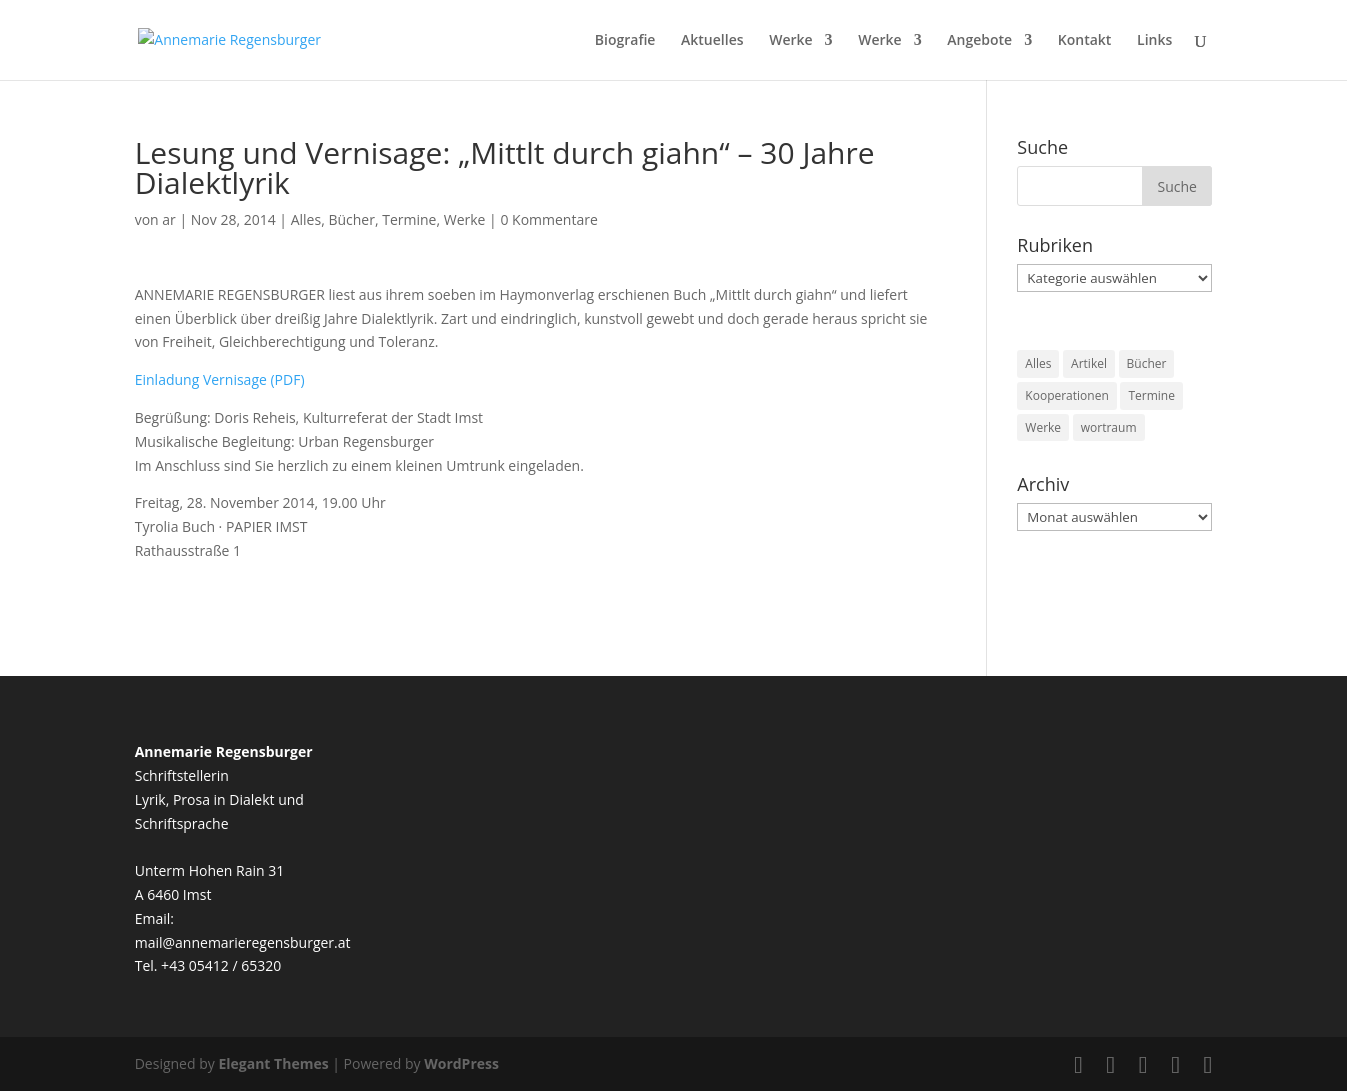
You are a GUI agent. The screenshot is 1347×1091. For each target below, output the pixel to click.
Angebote (979, 41)
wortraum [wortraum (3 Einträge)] (1109, 427)
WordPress (461, 1063)
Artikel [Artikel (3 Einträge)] (1089, 363)
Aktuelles (712, 41)
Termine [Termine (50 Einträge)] (1151, 395)
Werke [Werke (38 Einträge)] (1043, 427)
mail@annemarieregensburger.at (243, 942)
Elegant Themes (273, 1063)
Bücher (351, 219)
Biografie (625, 41)
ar (169, 219)
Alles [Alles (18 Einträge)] (1038, 363)
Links (1154, 41)
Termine (409, 219)
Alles (306, 219)
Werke (790, 41)
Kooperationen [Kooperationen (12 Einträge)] (1066, 395)
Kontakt (1085, 41)
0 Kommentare (548, 219)
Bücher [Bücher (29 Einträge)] (1147, 363)
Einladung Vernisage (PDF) (220, 379)
